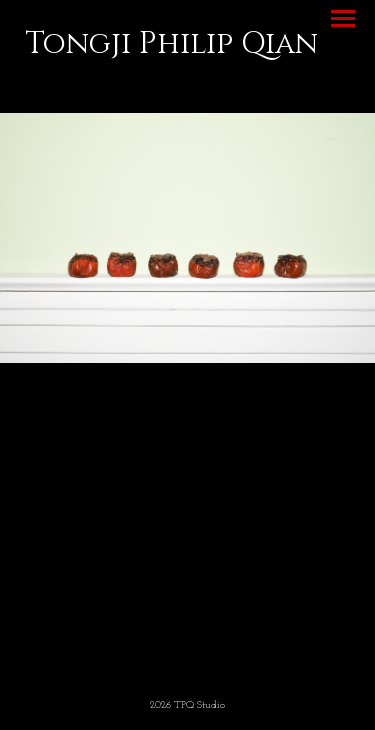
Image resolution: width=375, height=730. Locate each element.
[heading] (171, 49)
